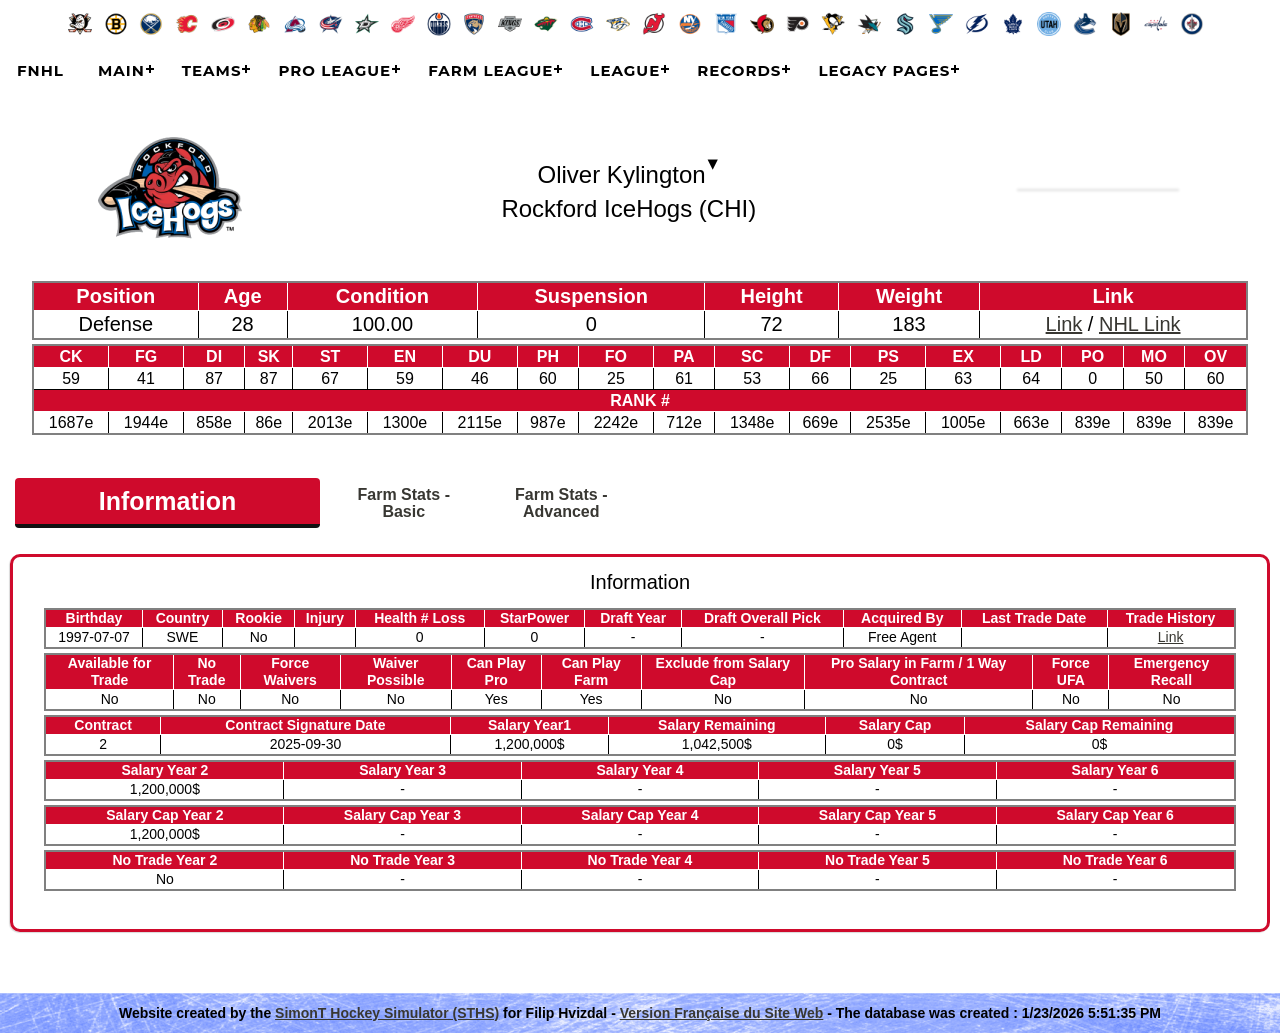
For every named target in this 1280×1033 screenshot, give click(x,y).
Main (121, 70)
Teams (212, 70)
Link (1064, 324)
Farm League (490, 70)
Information (168, 501)
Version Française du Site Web (722, 1013)
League (625, 70)
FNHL (40, 70)
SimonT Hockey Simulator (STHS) (387, 1013)
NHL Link (1140, 324)
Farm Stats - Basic (404, 503)
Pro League (334, 70)
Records (739, 70)
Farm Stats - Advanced (561, 503)
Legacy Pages (884, 70)
